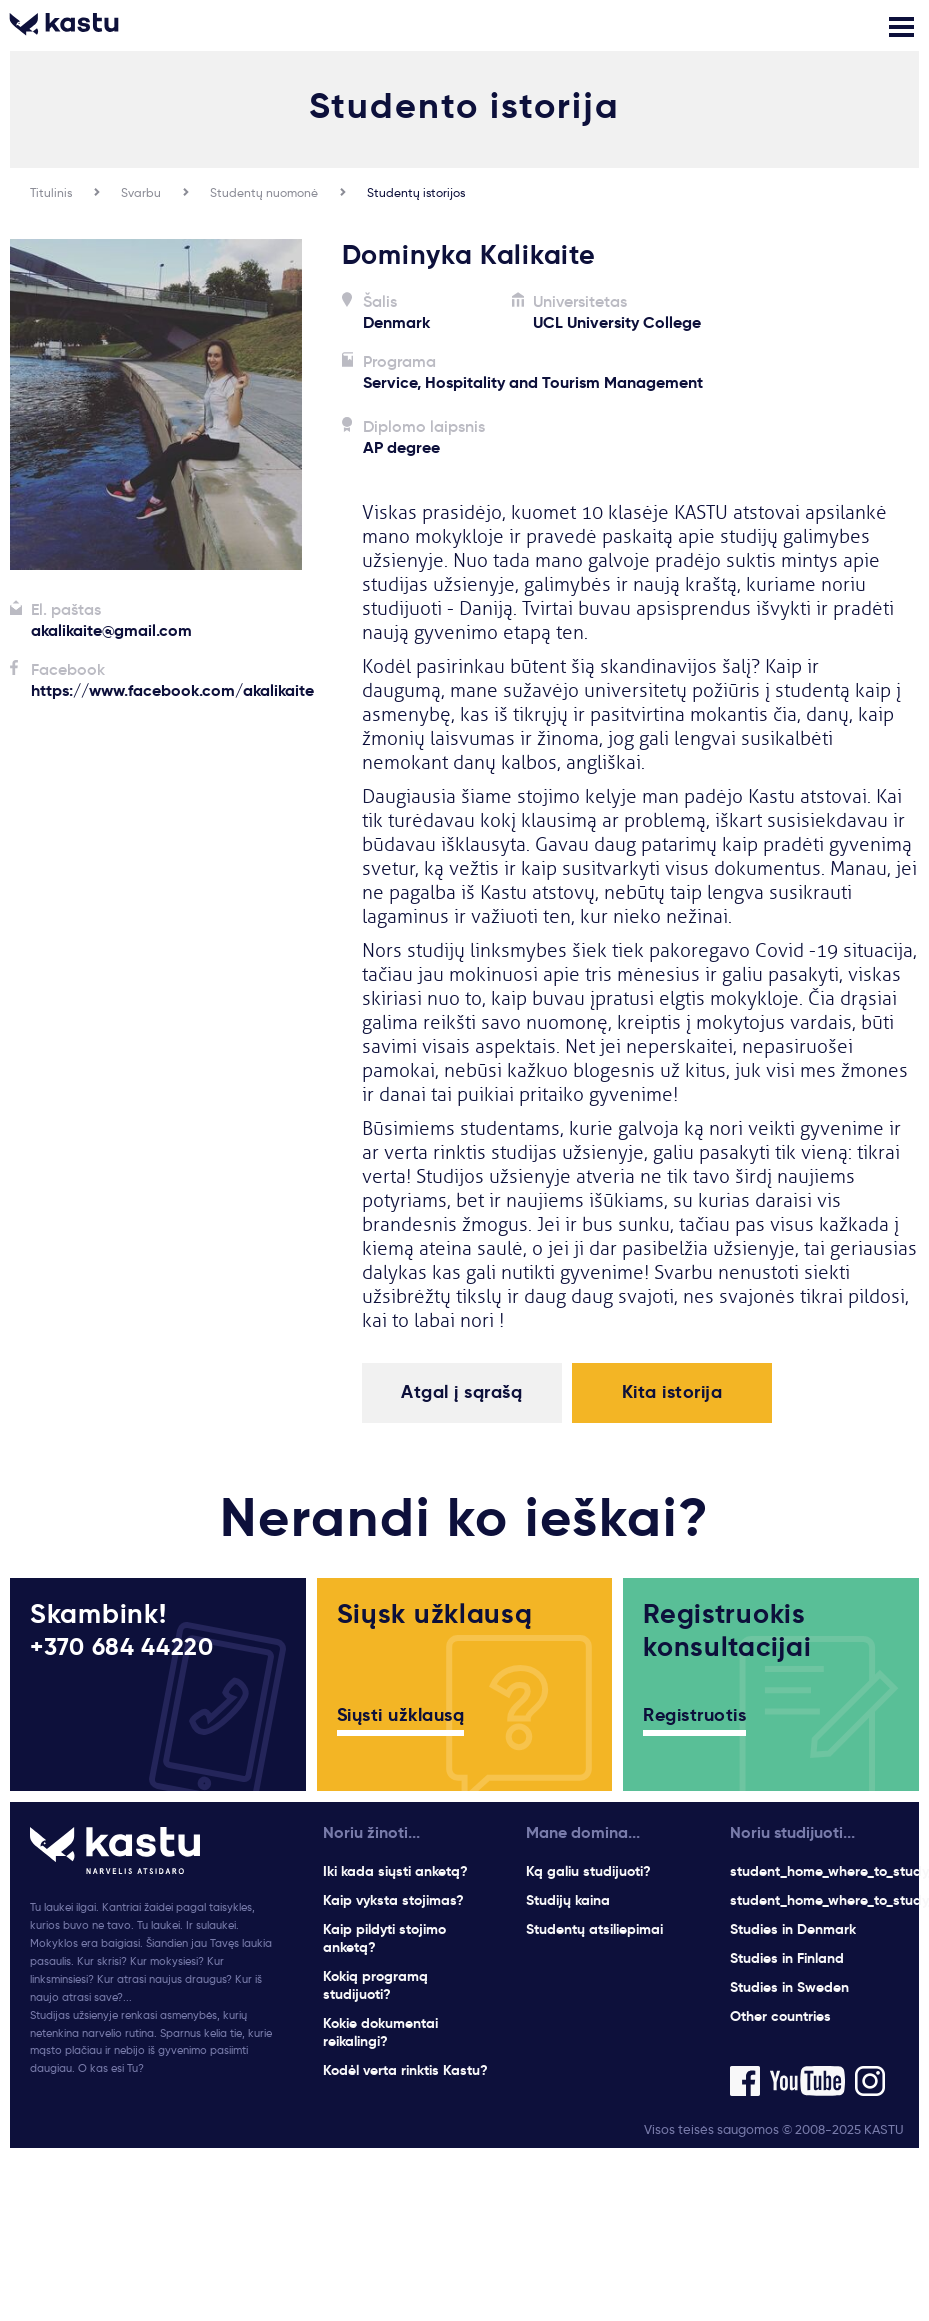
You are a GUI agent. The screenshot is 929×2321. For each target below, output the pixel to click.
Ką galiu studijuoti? (588, 1871)
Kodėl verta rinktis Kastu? (405, 2070)
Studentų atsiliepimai (594, 1929)
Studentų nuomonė (264, 192)
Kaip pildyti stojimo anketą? (384, 1938)
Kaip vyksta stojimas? (393, 1900)
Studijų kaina (568, 1900)
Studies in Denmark (793, 1929)
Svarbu (141, 192)
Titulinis (51, 192)
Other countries (780, 2016)
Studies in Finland (787, 1958)
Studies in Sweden (789, 1987)
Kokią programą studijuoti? (375, 1985)
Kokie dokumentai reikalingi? (380, 2032)
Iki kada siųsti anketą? (395, 1871)
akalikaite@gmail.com (111, 630)
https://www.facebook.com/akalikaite (172, 690)
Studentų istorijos (416, 192)
